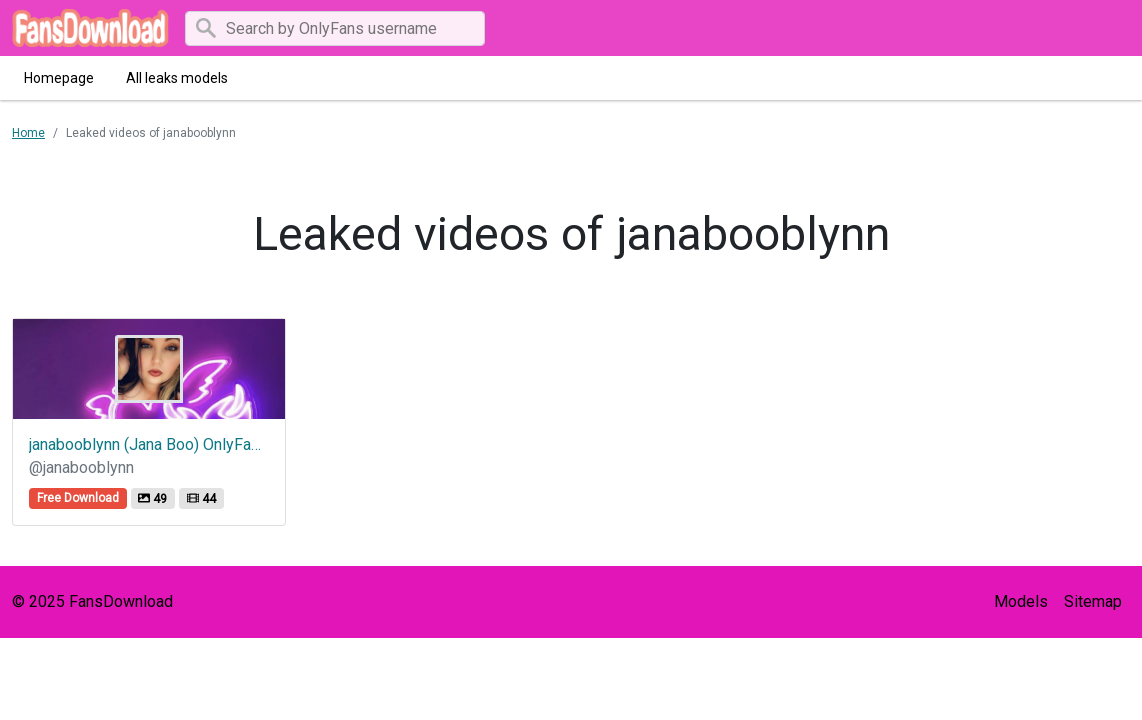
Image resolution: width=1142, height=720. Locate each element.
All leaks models (177, 78)
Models (1021, 601)
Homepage (59, 78)
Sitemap (1093, 601)
